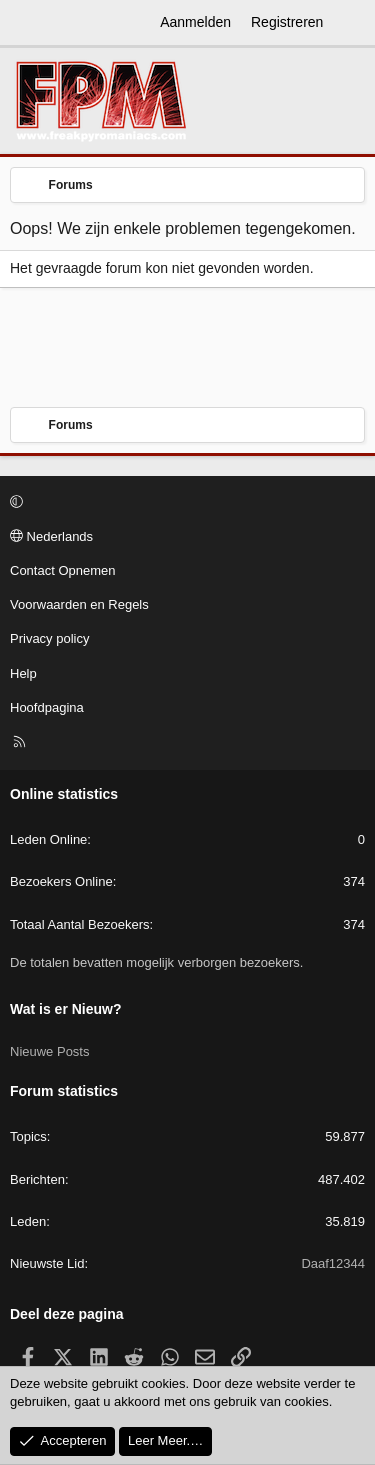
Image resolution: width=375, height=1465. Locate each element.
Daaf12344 (333, 1263)
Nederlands (51, 536)
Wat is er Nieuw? (66, 1009)
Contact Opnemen (63, 570)
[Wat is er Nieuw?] (352, 23)
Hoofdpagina (47, 707)
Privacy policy (49, 638)
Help (23, 673)
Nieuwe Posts (49, 1051)
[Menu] (26, 23)
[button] (184, 503)
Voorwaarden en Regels (79, 604)
